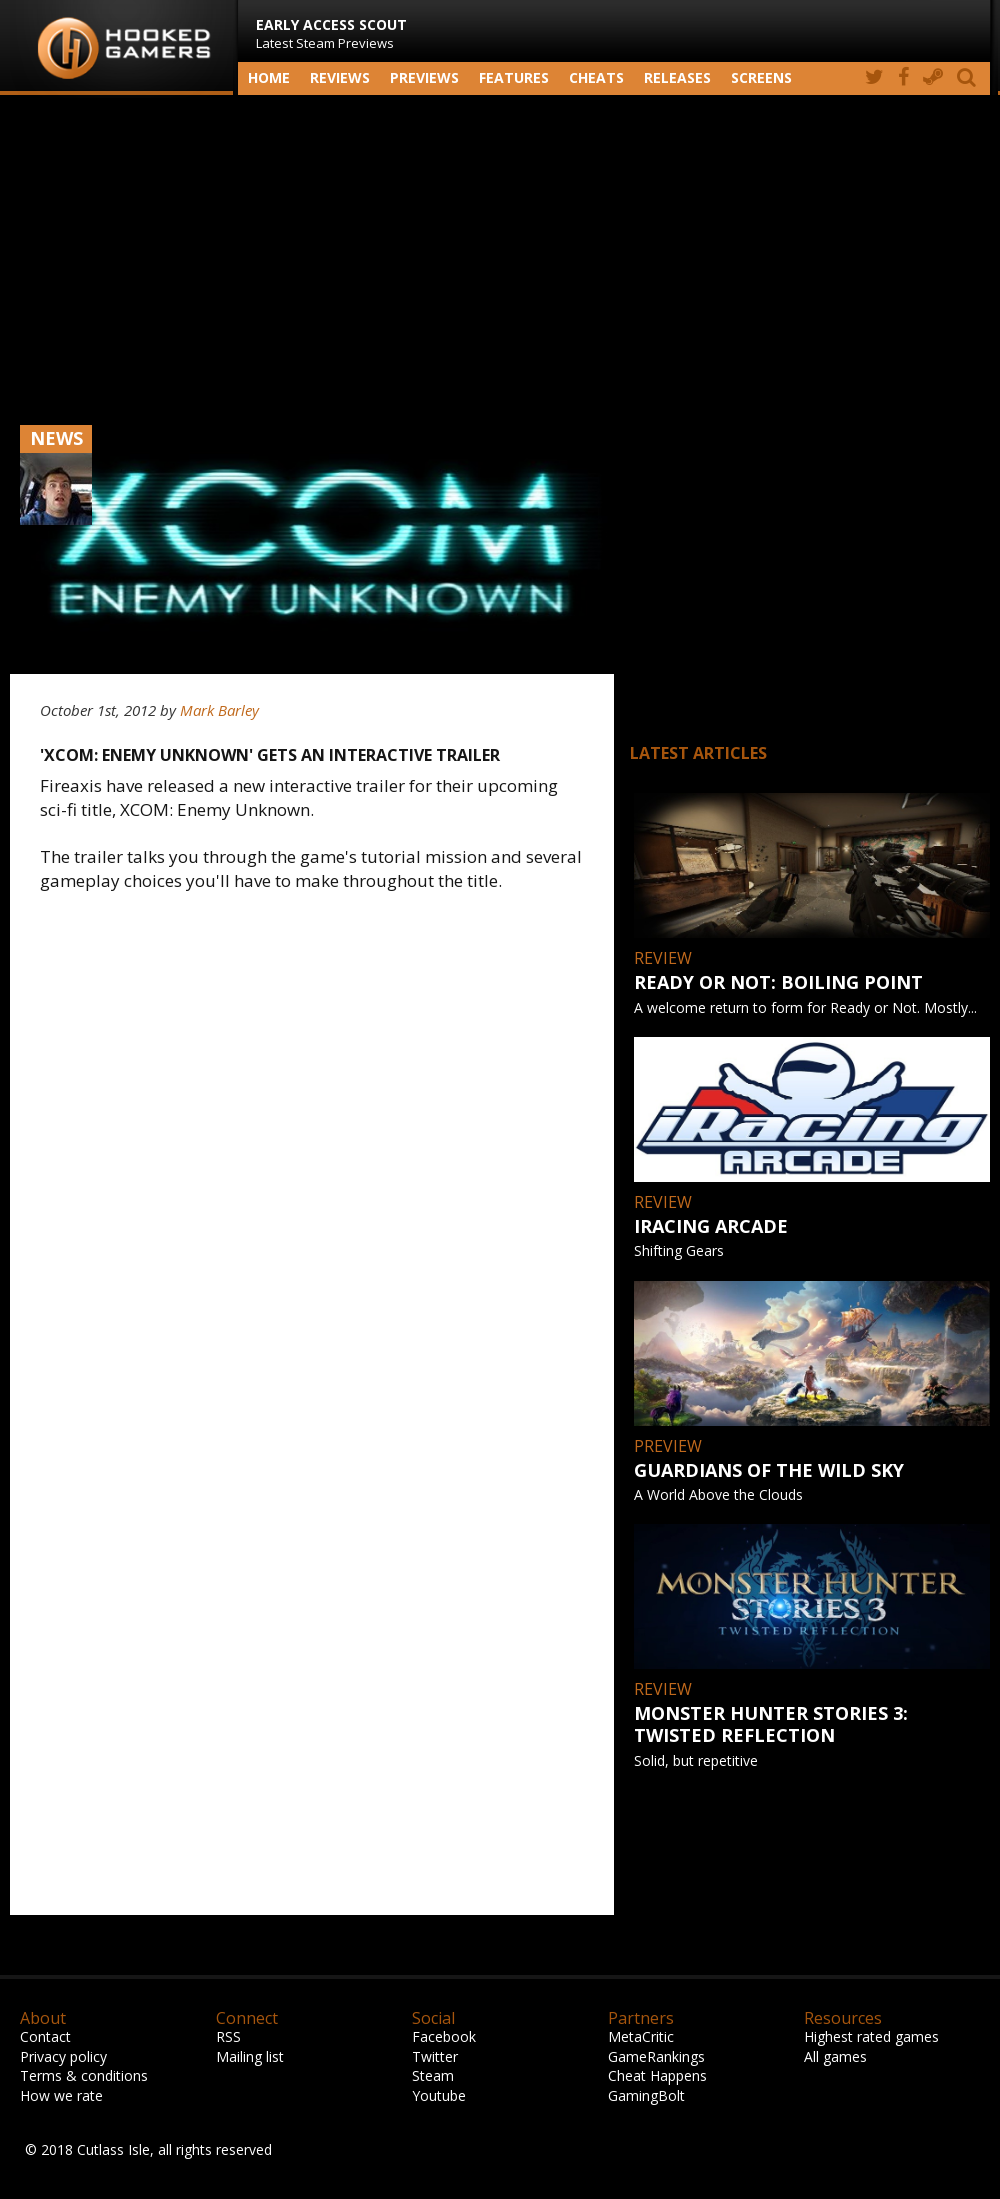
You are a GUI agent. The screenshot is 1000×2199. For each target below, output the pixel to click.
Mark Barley (219, 710)
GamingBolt (646, 2095)
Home (269, 77)
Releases (677, 77)
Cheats (596, 77)
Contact (45, 2036)
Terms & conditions (84, 2075)
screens (761, 77)
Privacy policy (63, 2056)
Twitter (435, 2056)
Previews (424, 77)
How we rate (61, 2095)
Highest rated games (871, 2036)
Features (514, 77)
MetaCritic (641, 2036)
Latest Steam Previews (331, 33)
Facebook (444, 2036)
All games (835, 2056)
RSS (228, 2036)
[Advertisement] (500, 255)
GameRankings (656, 2056)
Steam (433, 2075)
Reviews (340, 77)
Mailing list (250, 2056)
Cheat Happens (657, 2075)
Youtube (439, 2095)
